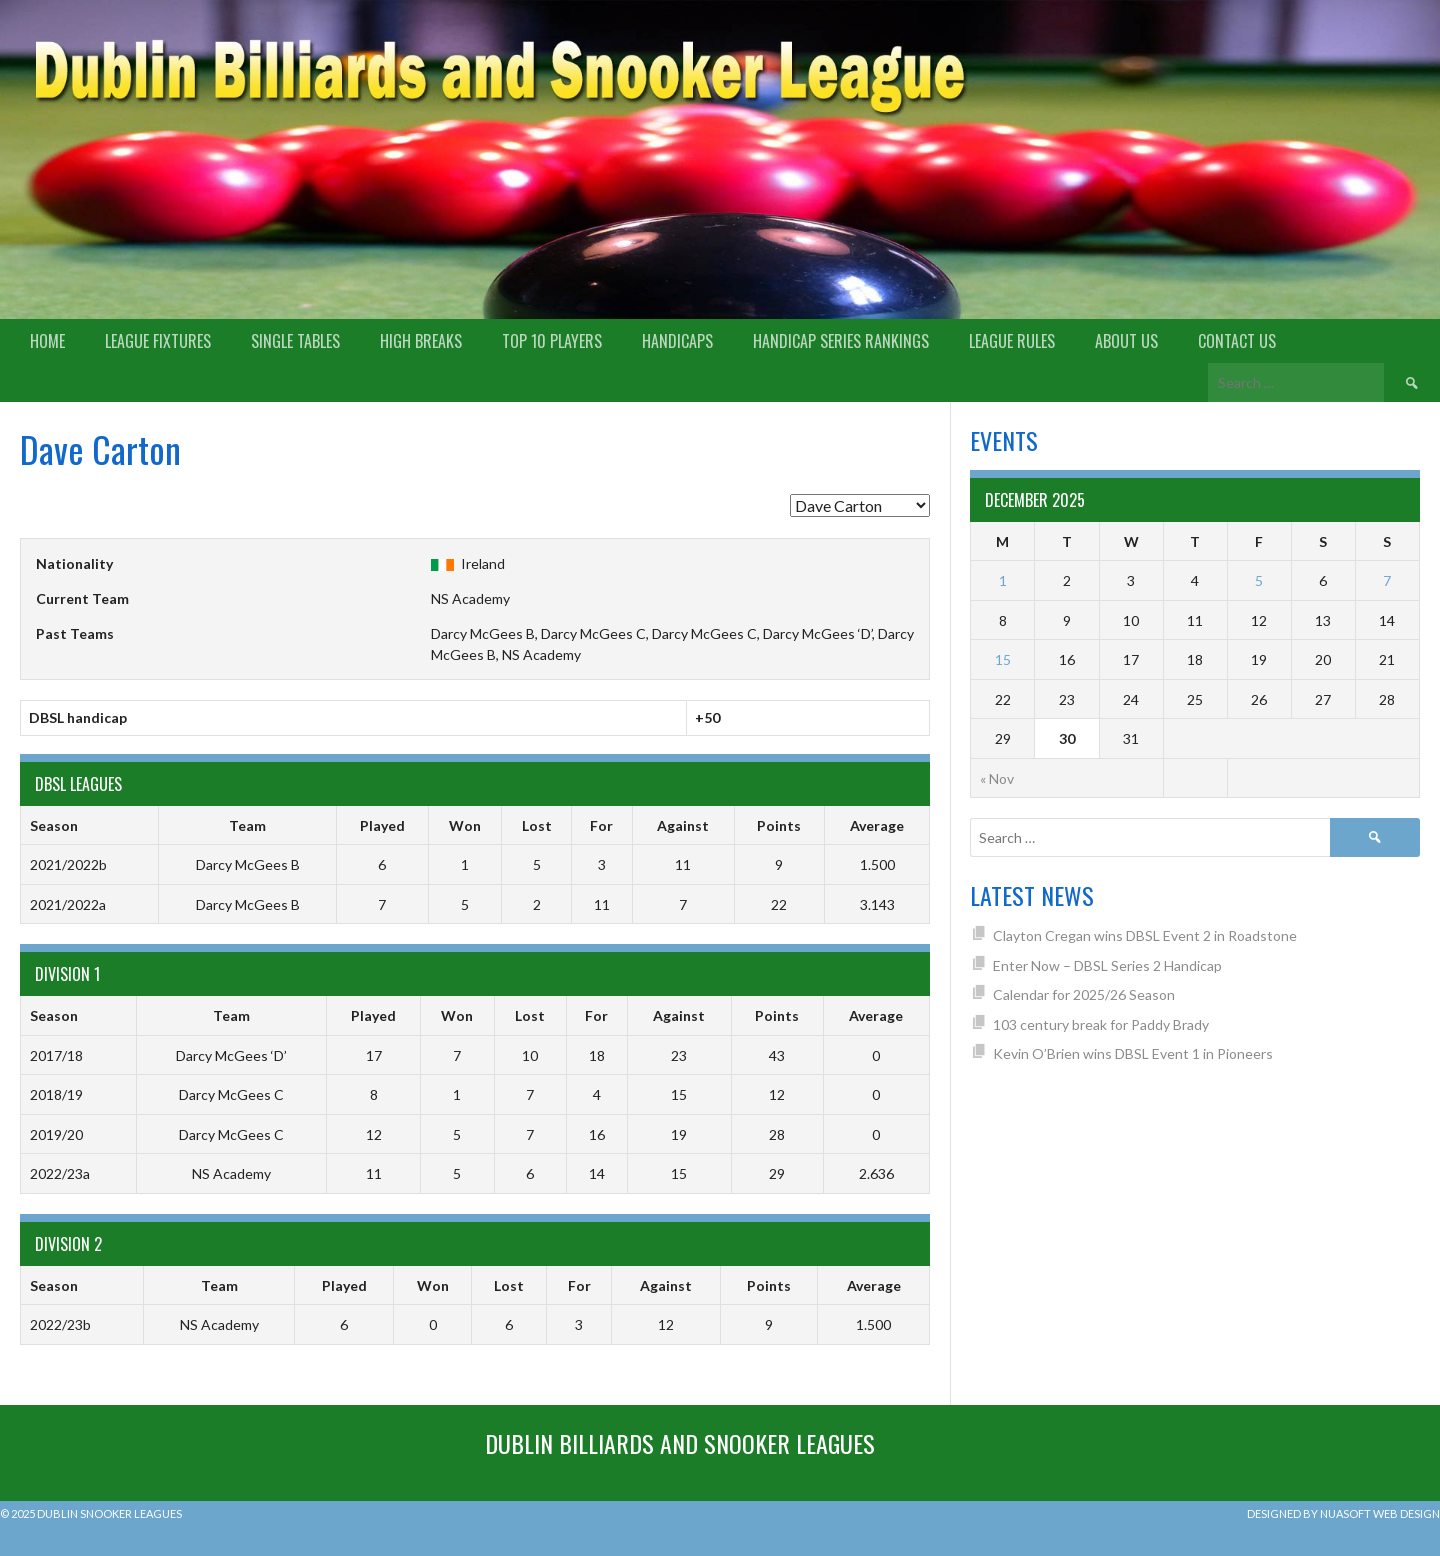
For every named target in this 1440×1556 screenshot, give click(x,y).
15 (1003, 659)
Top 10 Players (552, 341)
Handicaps (677, 341)
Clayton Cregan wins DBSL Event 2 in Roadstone (1145, 935)
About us (1126, 341)
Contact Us (1237, 341)
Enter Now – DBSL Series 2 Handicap (1107, 965)
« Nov (997, 778)
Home (47, 341)
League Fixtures (158, 341)
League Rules (1012, 341)
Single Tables (295, 341)
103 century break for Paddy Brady (1101, 1024)
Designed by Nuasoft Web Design (1343, 1513)
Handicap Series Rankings (841, 341)
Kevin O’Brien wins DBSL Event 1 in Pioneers (1133, 1053)
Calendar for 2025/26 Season (1084, 994)
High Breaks (421, 341)
